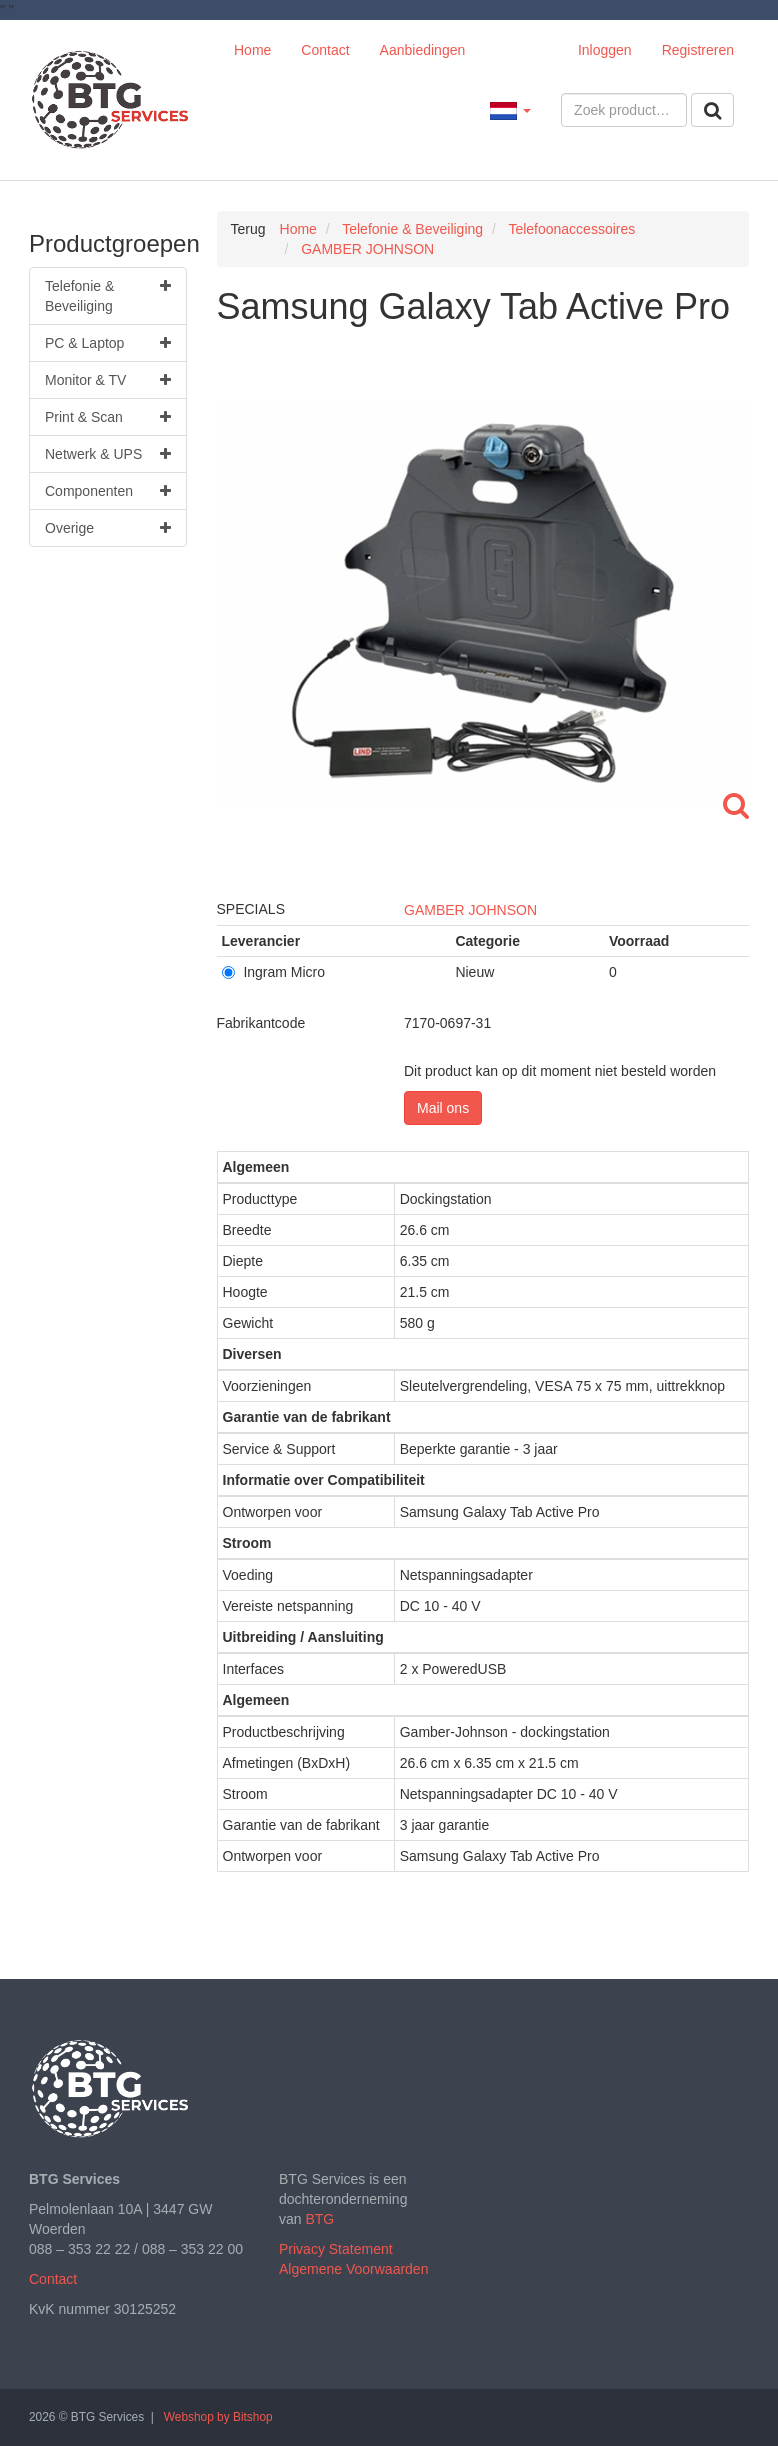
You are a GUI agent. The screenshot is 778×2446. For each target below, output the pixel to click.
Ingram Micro (274, 972)
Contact (325, 50)
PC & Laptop (108, 343)
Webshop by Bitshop (218, 2417)
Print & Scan (108, 417)
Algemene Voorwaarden (353, 2269)
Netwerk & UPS (108, 454)
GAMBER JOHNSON (470, 910)
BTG (319, 2219)
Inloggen (605, 50)
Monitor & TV (108, 380)
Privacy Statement (336, 2249)
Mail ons (443, 1108)
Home (252, 50)
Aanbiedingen (423, 50)
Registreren (698, 50)
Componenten (108, 491)
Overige (108, 528)
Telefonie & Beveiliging (108, 295)
